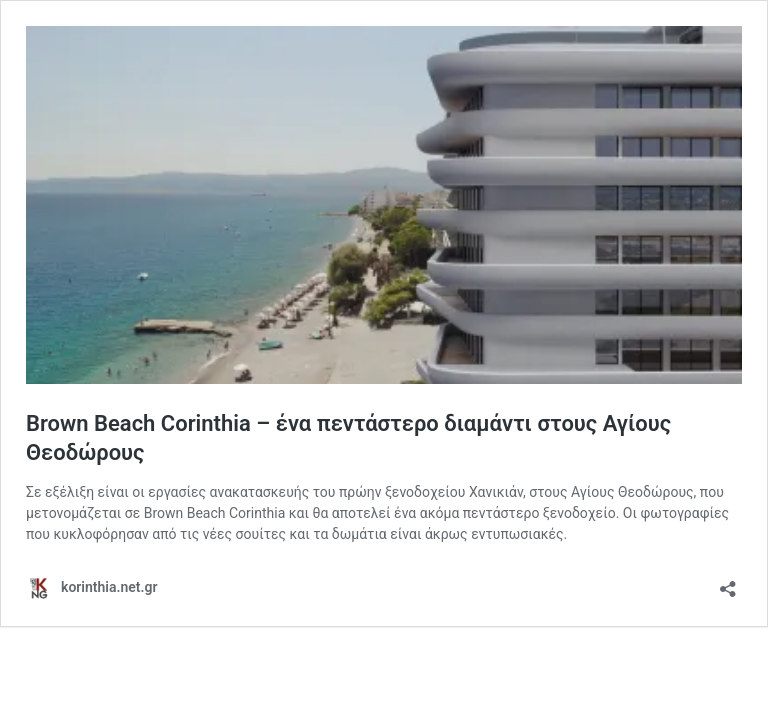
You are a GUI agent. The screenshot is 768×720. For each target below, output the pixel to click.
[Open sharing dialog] (728, 582)
